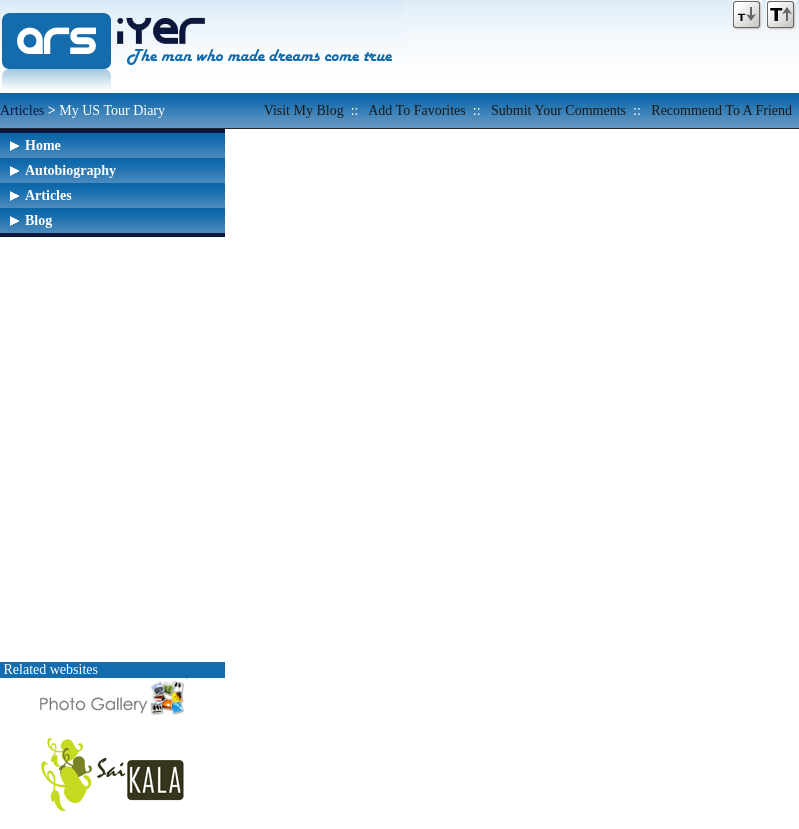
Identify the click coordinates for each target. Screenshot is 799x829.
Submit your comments (558, 110)
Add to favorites (417, 110)
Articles (22, 110)
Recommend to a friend (721, 110)
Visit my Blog (304, 110)
